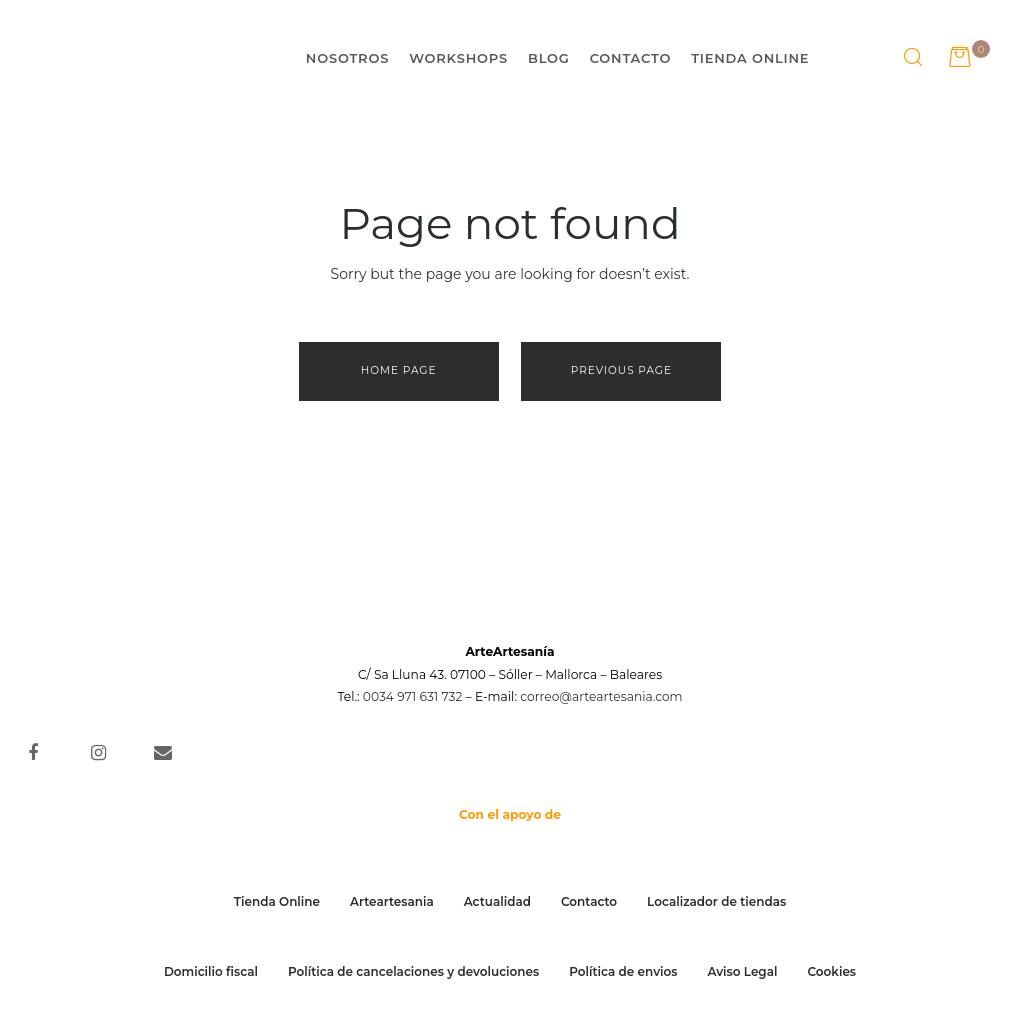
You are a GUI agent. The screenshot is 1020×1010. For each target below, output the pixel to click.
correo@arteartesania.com (601, 690)
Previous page (621, 370)
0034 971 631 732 (413, 690)
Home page (399, 370)
